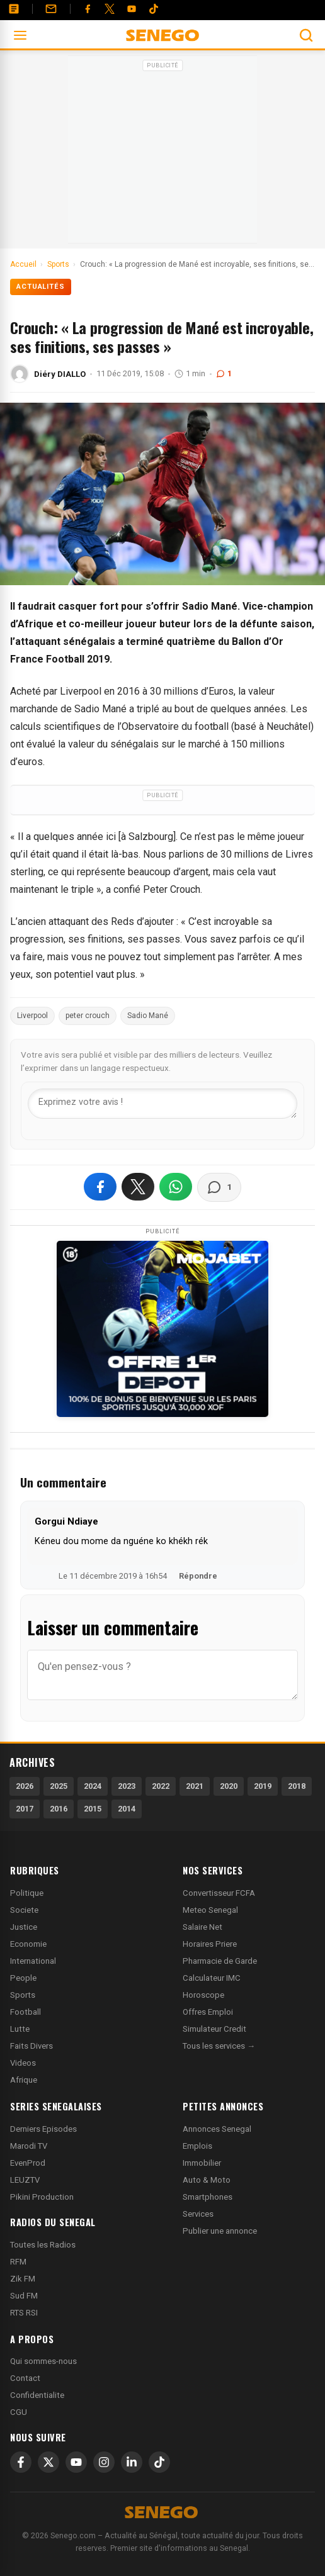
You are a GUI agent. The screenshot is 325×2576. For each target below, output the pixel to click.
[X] (48, 2462)
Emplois (197, 2146)
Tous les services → (219, 2046)
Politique (26, 1893)
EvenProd (27, 2163)
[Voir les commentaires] (219, 1187)
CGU (18, 2412)
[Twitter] (110, 9)
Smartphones (207, 2197)
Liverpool (32, 1015)
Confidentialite (37, 2395)
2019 (262, 1786)
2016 (58, 1808)
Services (198, 2214)
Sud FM (24, 2295)
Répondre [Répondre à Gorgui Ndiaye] (198, 1576)
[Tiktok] (154, 9)
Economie (28, 1944)
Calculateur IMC (212, 1978)
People (23, 1978)
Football (25, 2012)
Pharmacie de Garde (220, 1961)
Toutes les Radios (43, 2244)
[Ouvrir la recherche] (306, 35)
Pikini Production (42, 2197)
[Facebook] (88, 9)
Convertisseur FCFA (219, 1893)
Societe (24, 1910)
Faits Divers (31, 2046)
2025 (58, 1786)
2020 (228, 1786)
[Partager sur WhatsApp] (175, 1187)
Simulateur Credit (214, 2029)
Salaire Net (202, 1927)
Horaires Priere (210, 1944)
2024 (92, 1786)
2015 (92, 1808)
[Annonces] (14, 9)
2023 (126, 1786)
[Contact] (51, 9)
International (33, 1961)
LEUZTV (25, 2180)
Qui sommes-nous (43, 2361)
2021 (194, 1786)
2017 (24, 1808)
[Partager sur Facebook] (100, 1187)
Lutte (20, 2029)
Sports (22, 1995)
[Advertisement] (162, 153)
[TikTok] (159, 2462)
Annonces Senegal (217, 2129)
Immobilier (202, 2163)
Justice (23, 1927)
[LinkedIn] (131, 2462)
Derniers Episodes (43, 2129)
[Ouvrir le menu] (20, 35)
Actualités (40, 287)
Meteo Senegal (210, 1910)
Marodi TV (28, 2146)
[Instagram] (104, 2462)
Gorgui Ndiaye (66, 1521)
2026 (24, 1786)
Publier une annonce (220, 2231)
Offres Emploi (208, 2012)
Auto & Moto (207, 2180)
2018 (296, 1786)
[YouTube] (132, 9)
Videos (23, 2063)
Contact (25, 2378)
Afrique (23, 2080)
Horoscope (203, 1995)
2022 (160, 1786)
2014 (126, 1808)
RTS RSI (24, 2312)
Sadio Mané (147, 1015)
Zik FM (22, 2278)
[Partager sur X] (138, 1187)
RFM (18, 2261)
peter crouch (88, 1015)
